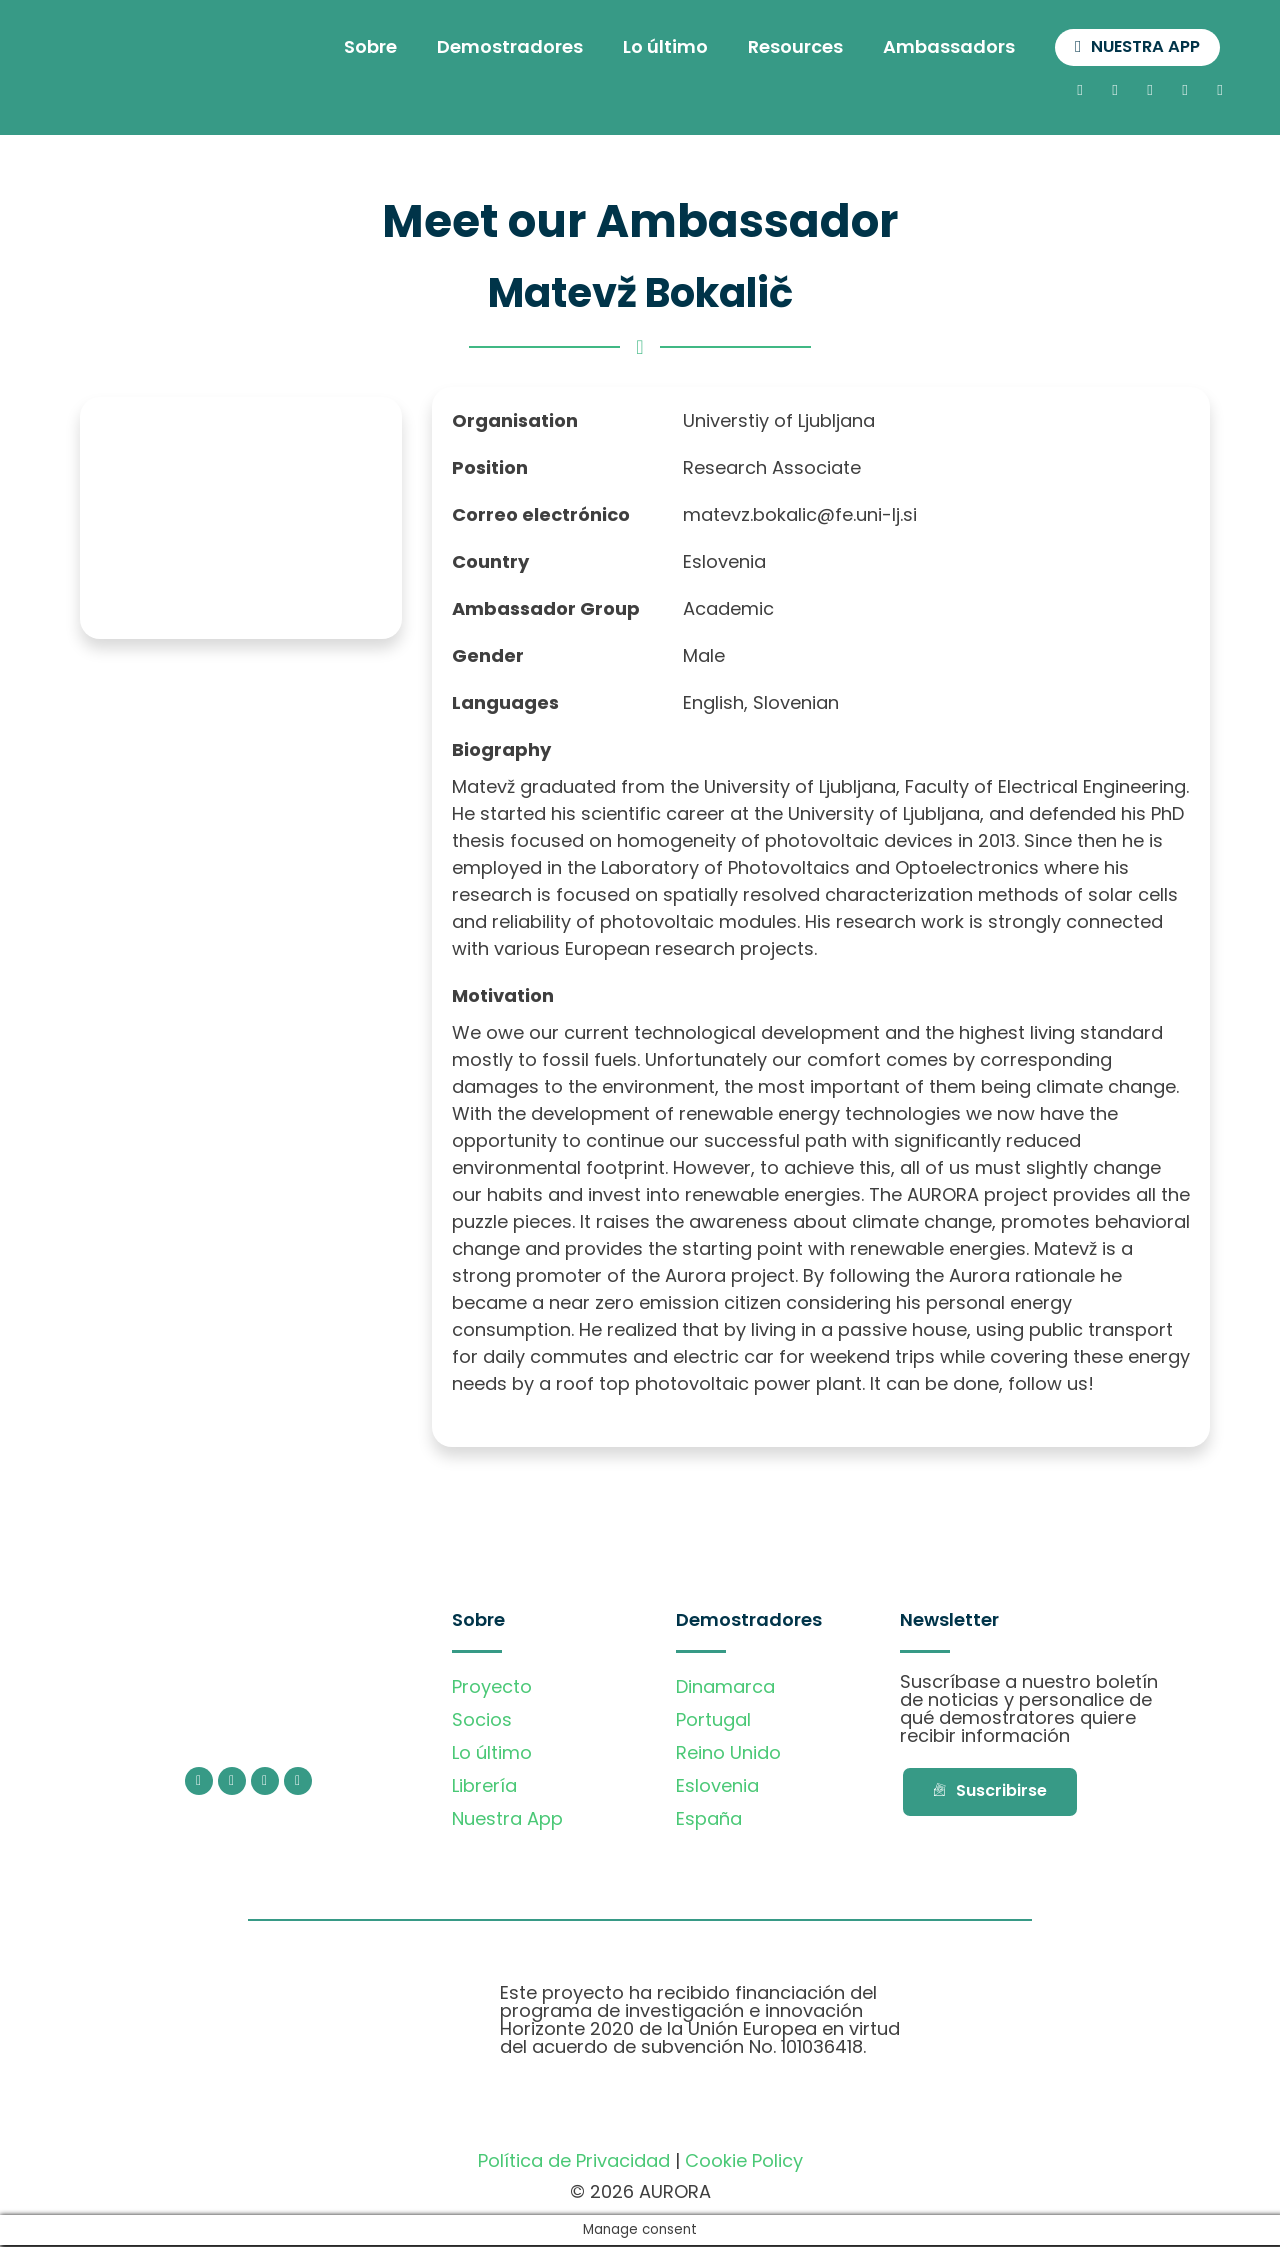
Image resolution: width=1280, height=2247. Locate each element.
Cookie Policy (744, 2161)
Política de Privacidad (574, 2161)
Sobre (358, 47)
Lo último (653, 47)
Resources (783, 47)
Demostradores (498, 47)
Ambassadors (937, 47)
